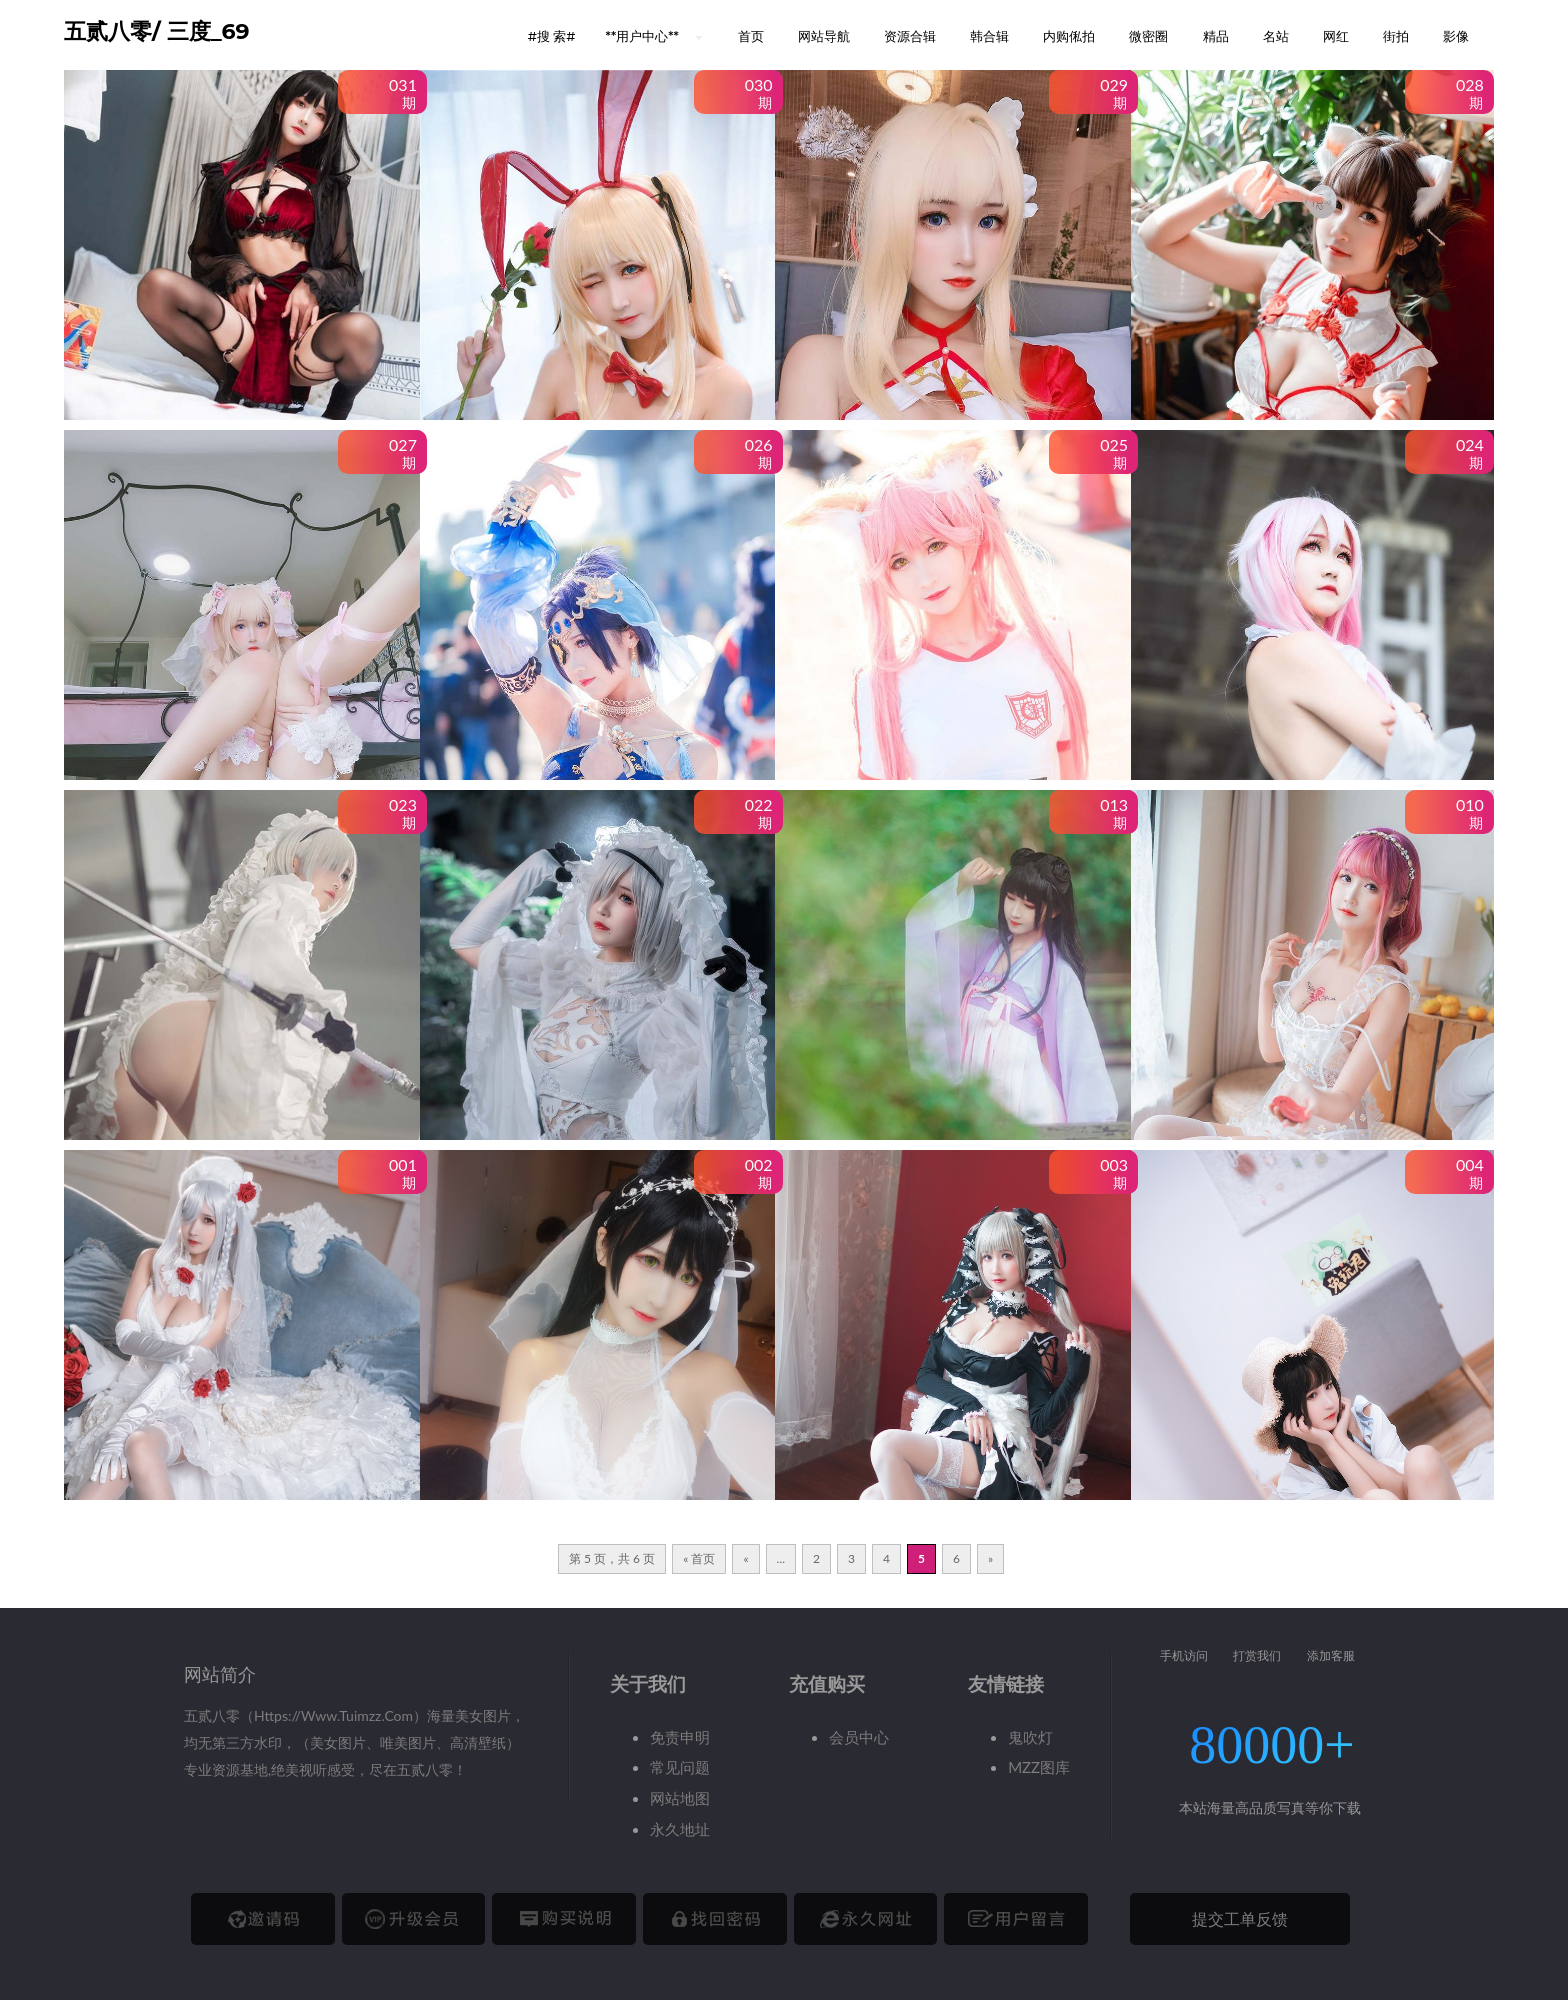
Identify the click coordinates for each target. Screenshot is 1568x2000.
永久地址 (680, 1829)
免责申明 (680, 1737)
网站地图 (680, 1798)
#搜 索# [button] (552, 36)
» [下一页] (990, 1558)
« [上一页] (745, 1558)
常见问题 (680, 1767)
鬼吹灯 (1030, 1737)
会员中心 (859, 1737)
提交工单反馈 (1240, 1918)
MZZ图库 (1039, 1767)
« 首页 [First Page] (699, 1558)
